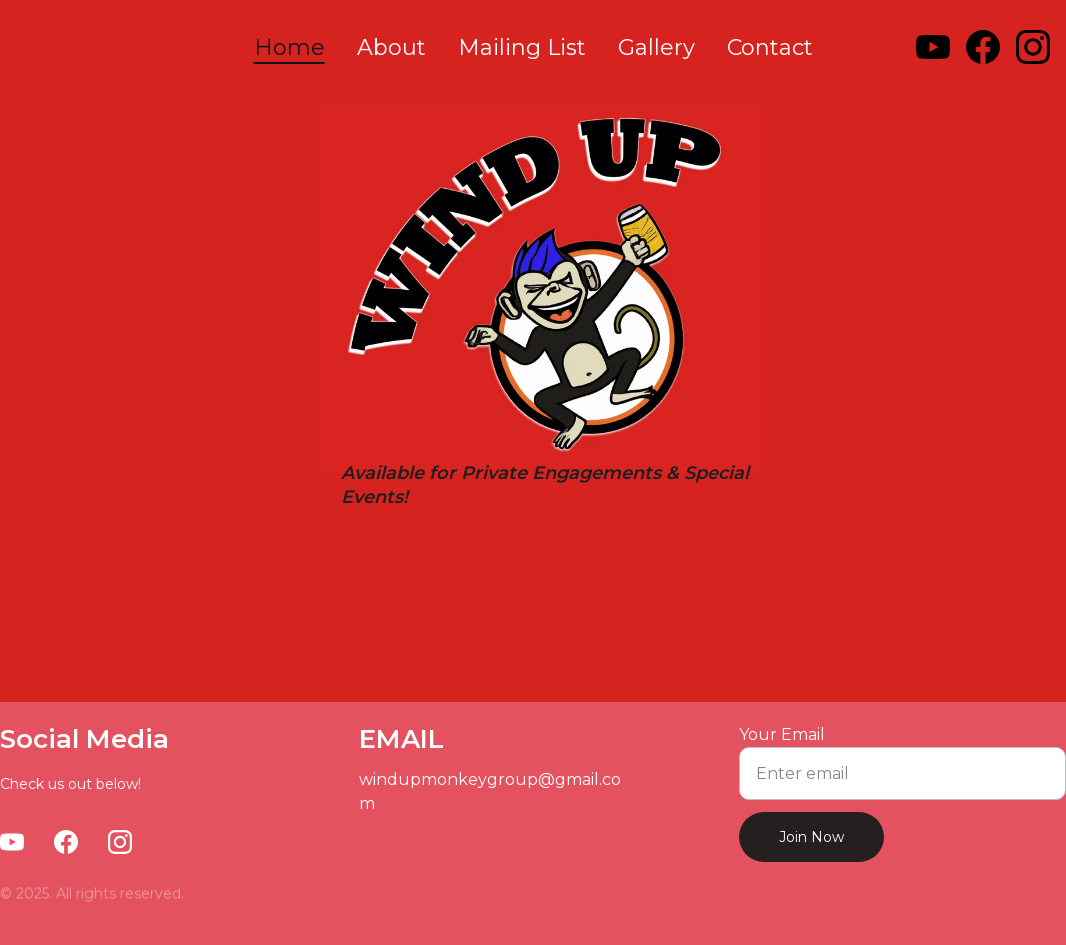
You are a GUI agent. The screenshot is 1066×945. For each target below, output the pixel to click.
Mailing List (522, 47)
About (391, 47)
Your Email (782, 734)
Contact (770, 47)
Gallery (656, 47)
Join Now (811, 837)
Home (289, 47)
